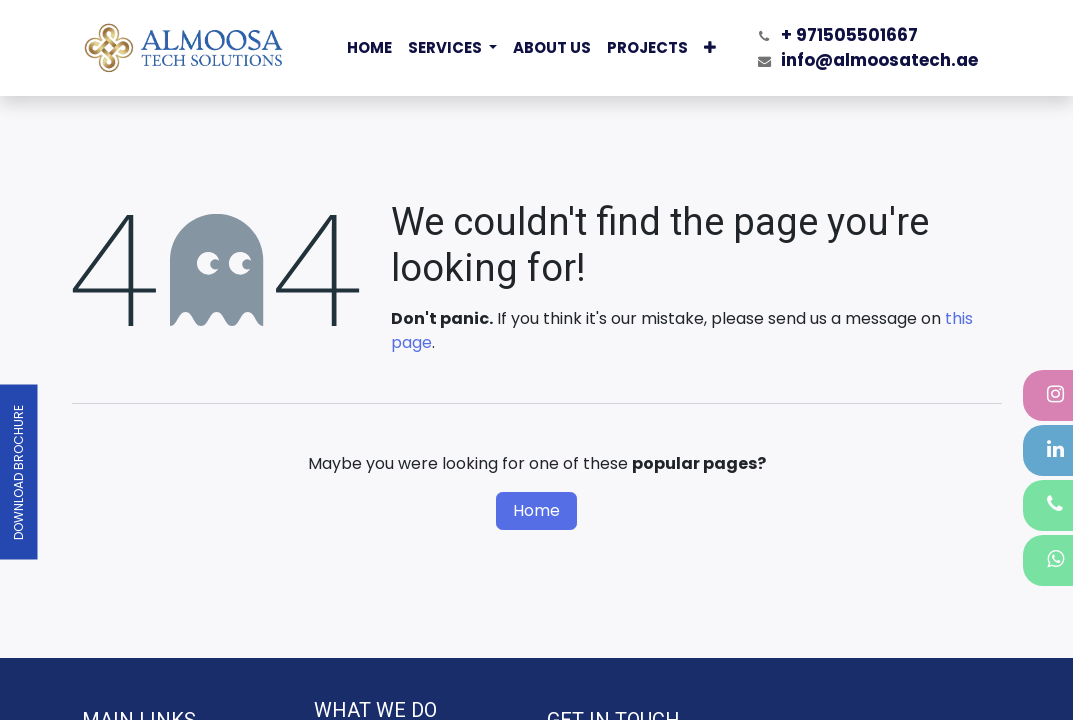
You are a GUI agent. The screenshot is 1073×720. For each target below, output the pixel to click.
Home (536, 510)
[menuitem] (369, 48)
